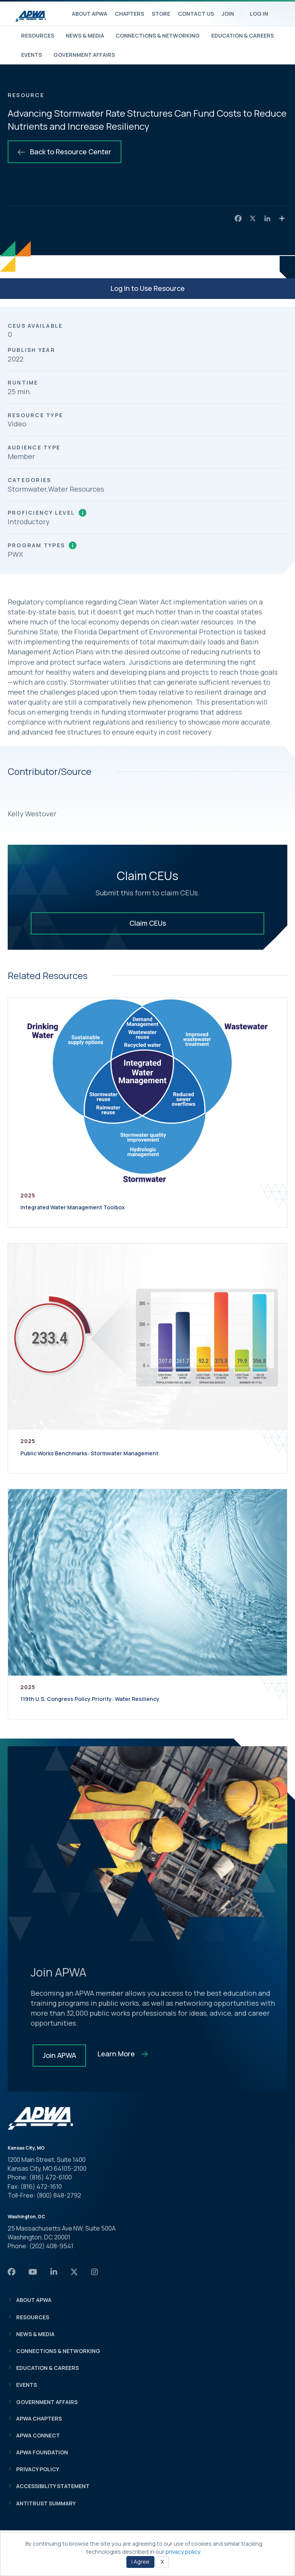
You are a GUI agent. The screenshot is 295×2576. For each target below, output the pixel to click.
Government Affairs (84, 54)
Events (31, 54)
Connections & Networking (158, 35)
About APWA (89, 13)
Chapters (129, 13)
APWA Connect (38, 2435)
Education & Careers (242, 35)
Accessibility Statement (52, 2486)
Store (161, 13)
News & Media (85, 35)
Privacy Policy (37, 2469)
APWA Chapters (39, 2418)
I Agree (140, 2561)
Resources (37, 35)
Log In (259, 13)
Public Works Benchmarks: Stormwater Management (89, 1453)
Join (228, 13)
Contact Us (196, 13)
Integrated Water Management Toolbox (72, 1207)
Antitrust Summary (46, 2503)
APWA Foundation (42, 2452)
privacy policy (183, 2551)
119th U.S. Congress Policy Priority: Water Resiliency (89, 1698)
